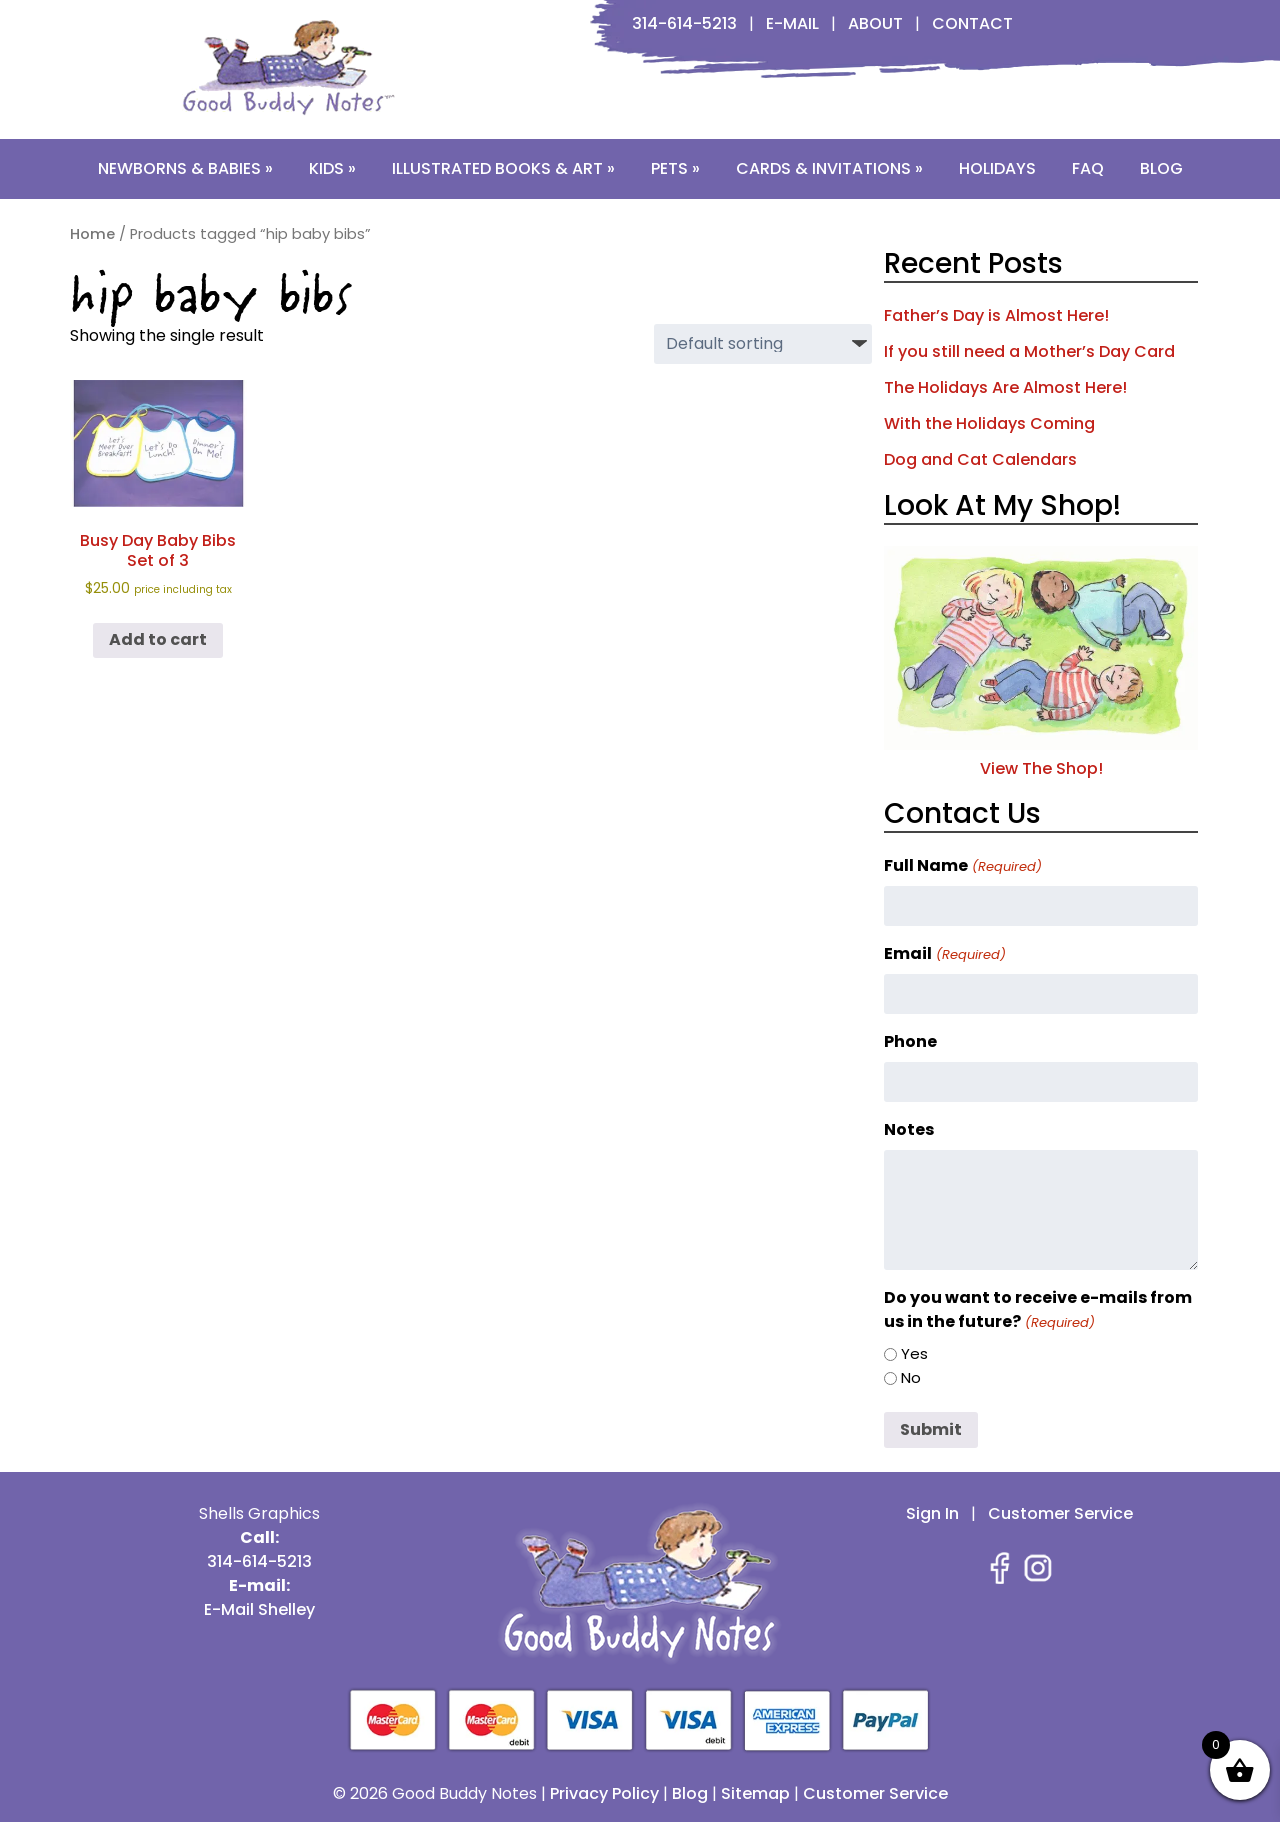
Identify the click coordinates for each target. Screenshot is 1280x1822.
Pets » (675, 168)
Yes (914, 1353)
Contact (972, 23)
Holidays (997, 168)
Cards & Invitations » (829, 168)
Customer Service (1060, 1513)
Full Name (962, 865)
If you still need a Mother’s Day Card (1029, 351)
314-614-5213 (684, 23)
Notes (909, 1129)
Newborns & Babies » (185, 168)
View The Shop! (1041, 756)
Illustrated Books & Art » (503, 168)
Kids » (332, 168)
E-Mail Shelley (259, 1609)
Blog (1161, 168)
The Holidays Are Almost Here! (1005, 387)
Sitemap (755, 1793)
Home (92, 234)
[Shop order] (763, 344)
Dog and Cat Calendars (980, 459)
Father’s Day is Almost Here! (996, 315)
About (875, 23)
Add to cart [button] (158, 639)
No (911, 1377)
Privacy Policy (604, 1793)
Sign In (932, 1513)
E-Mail (792, 23)
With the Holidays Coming (989, 423)
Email (944, 953)
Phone (910, 1041)
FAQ (1088, 168)
